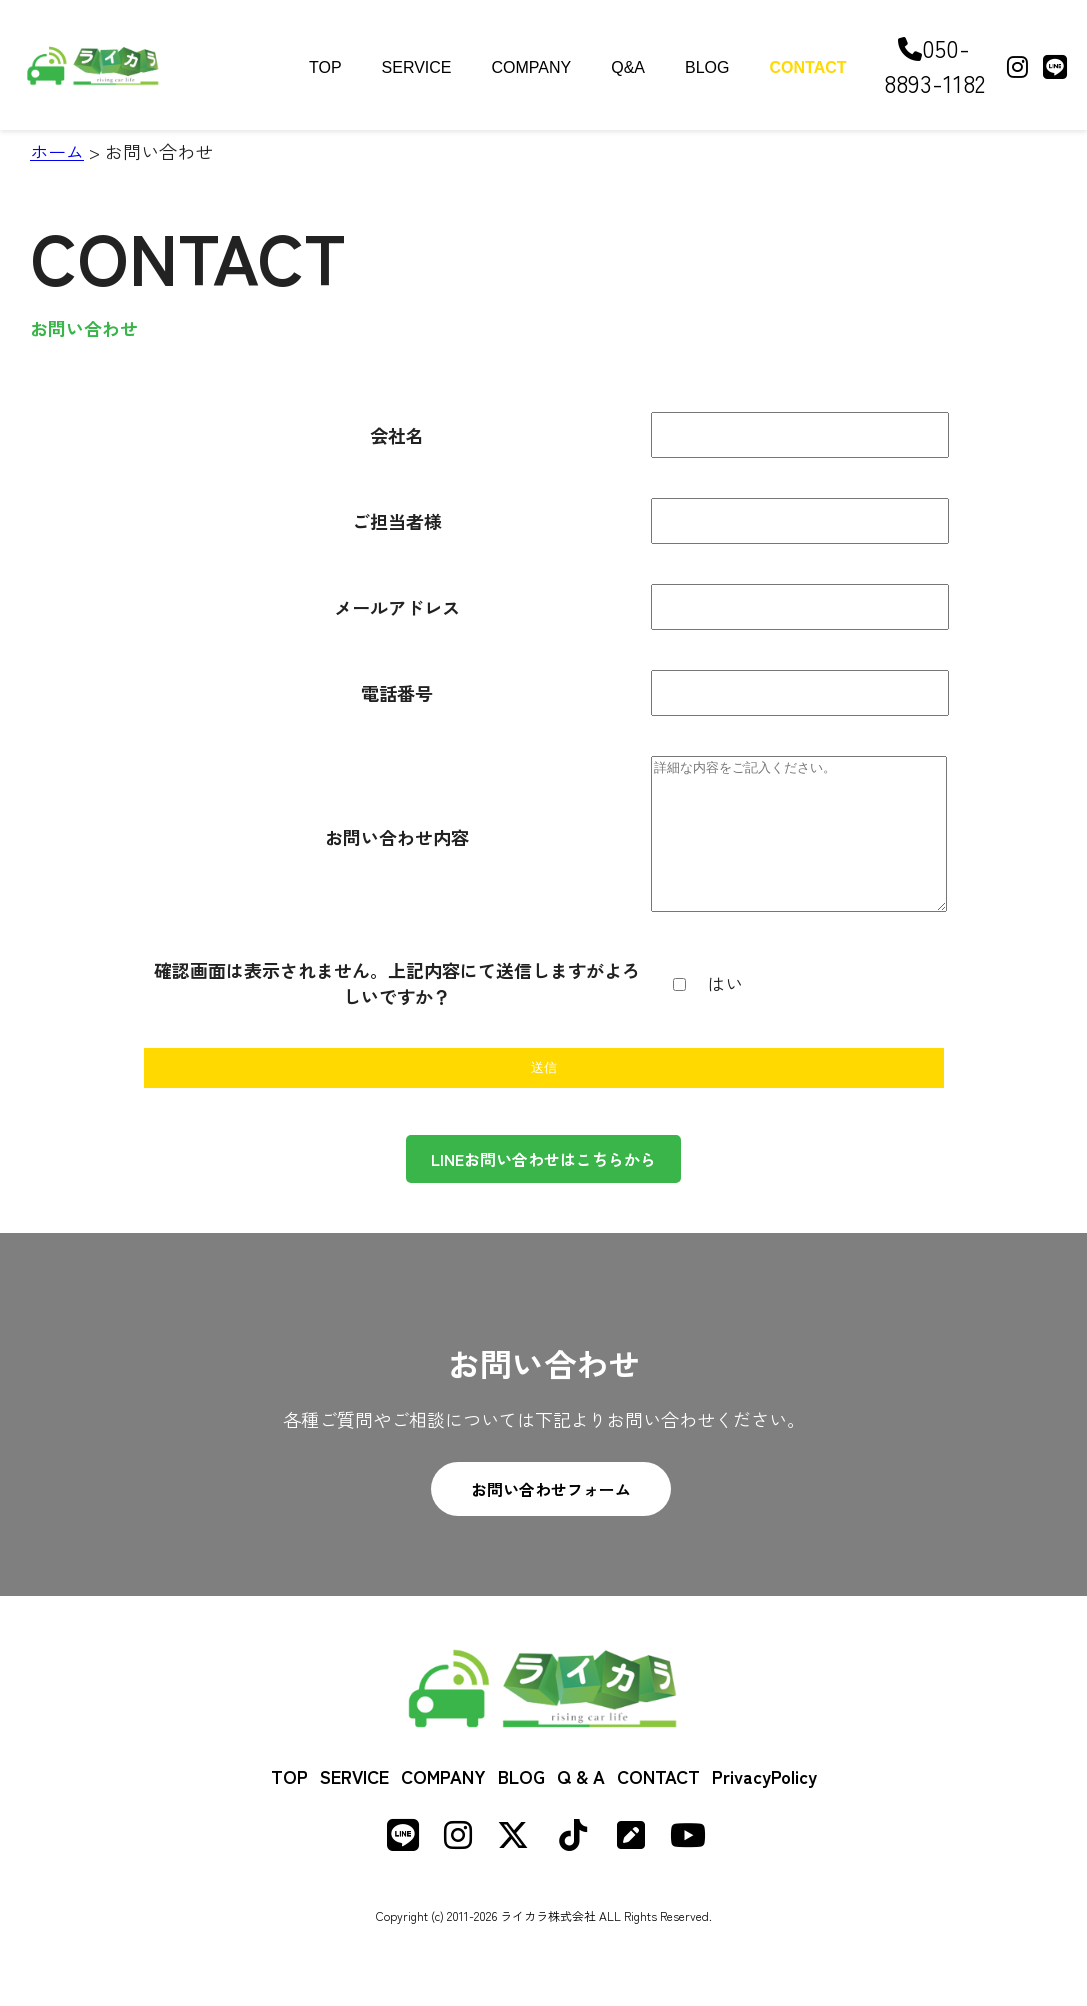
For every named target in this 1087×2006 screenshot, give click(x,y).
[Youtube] (688, 1869)
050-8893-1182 (934, 65)
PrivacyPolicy (764, 1806)
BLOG (707, 67)
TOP (325, 67)
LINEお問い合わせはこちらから (543, 1189)
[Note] (631, 1869)
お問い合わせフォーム (551, 1519)
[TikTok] (573, 1869)
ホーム (57, 151)
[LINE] (1055, 65)
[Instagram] (1017, 65)
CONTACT (808, 67)
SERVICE (417, 67)
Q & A (581, 1806)
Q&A (628, 67)
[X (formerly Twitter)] (513, 1869)
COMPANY (532, 67)
